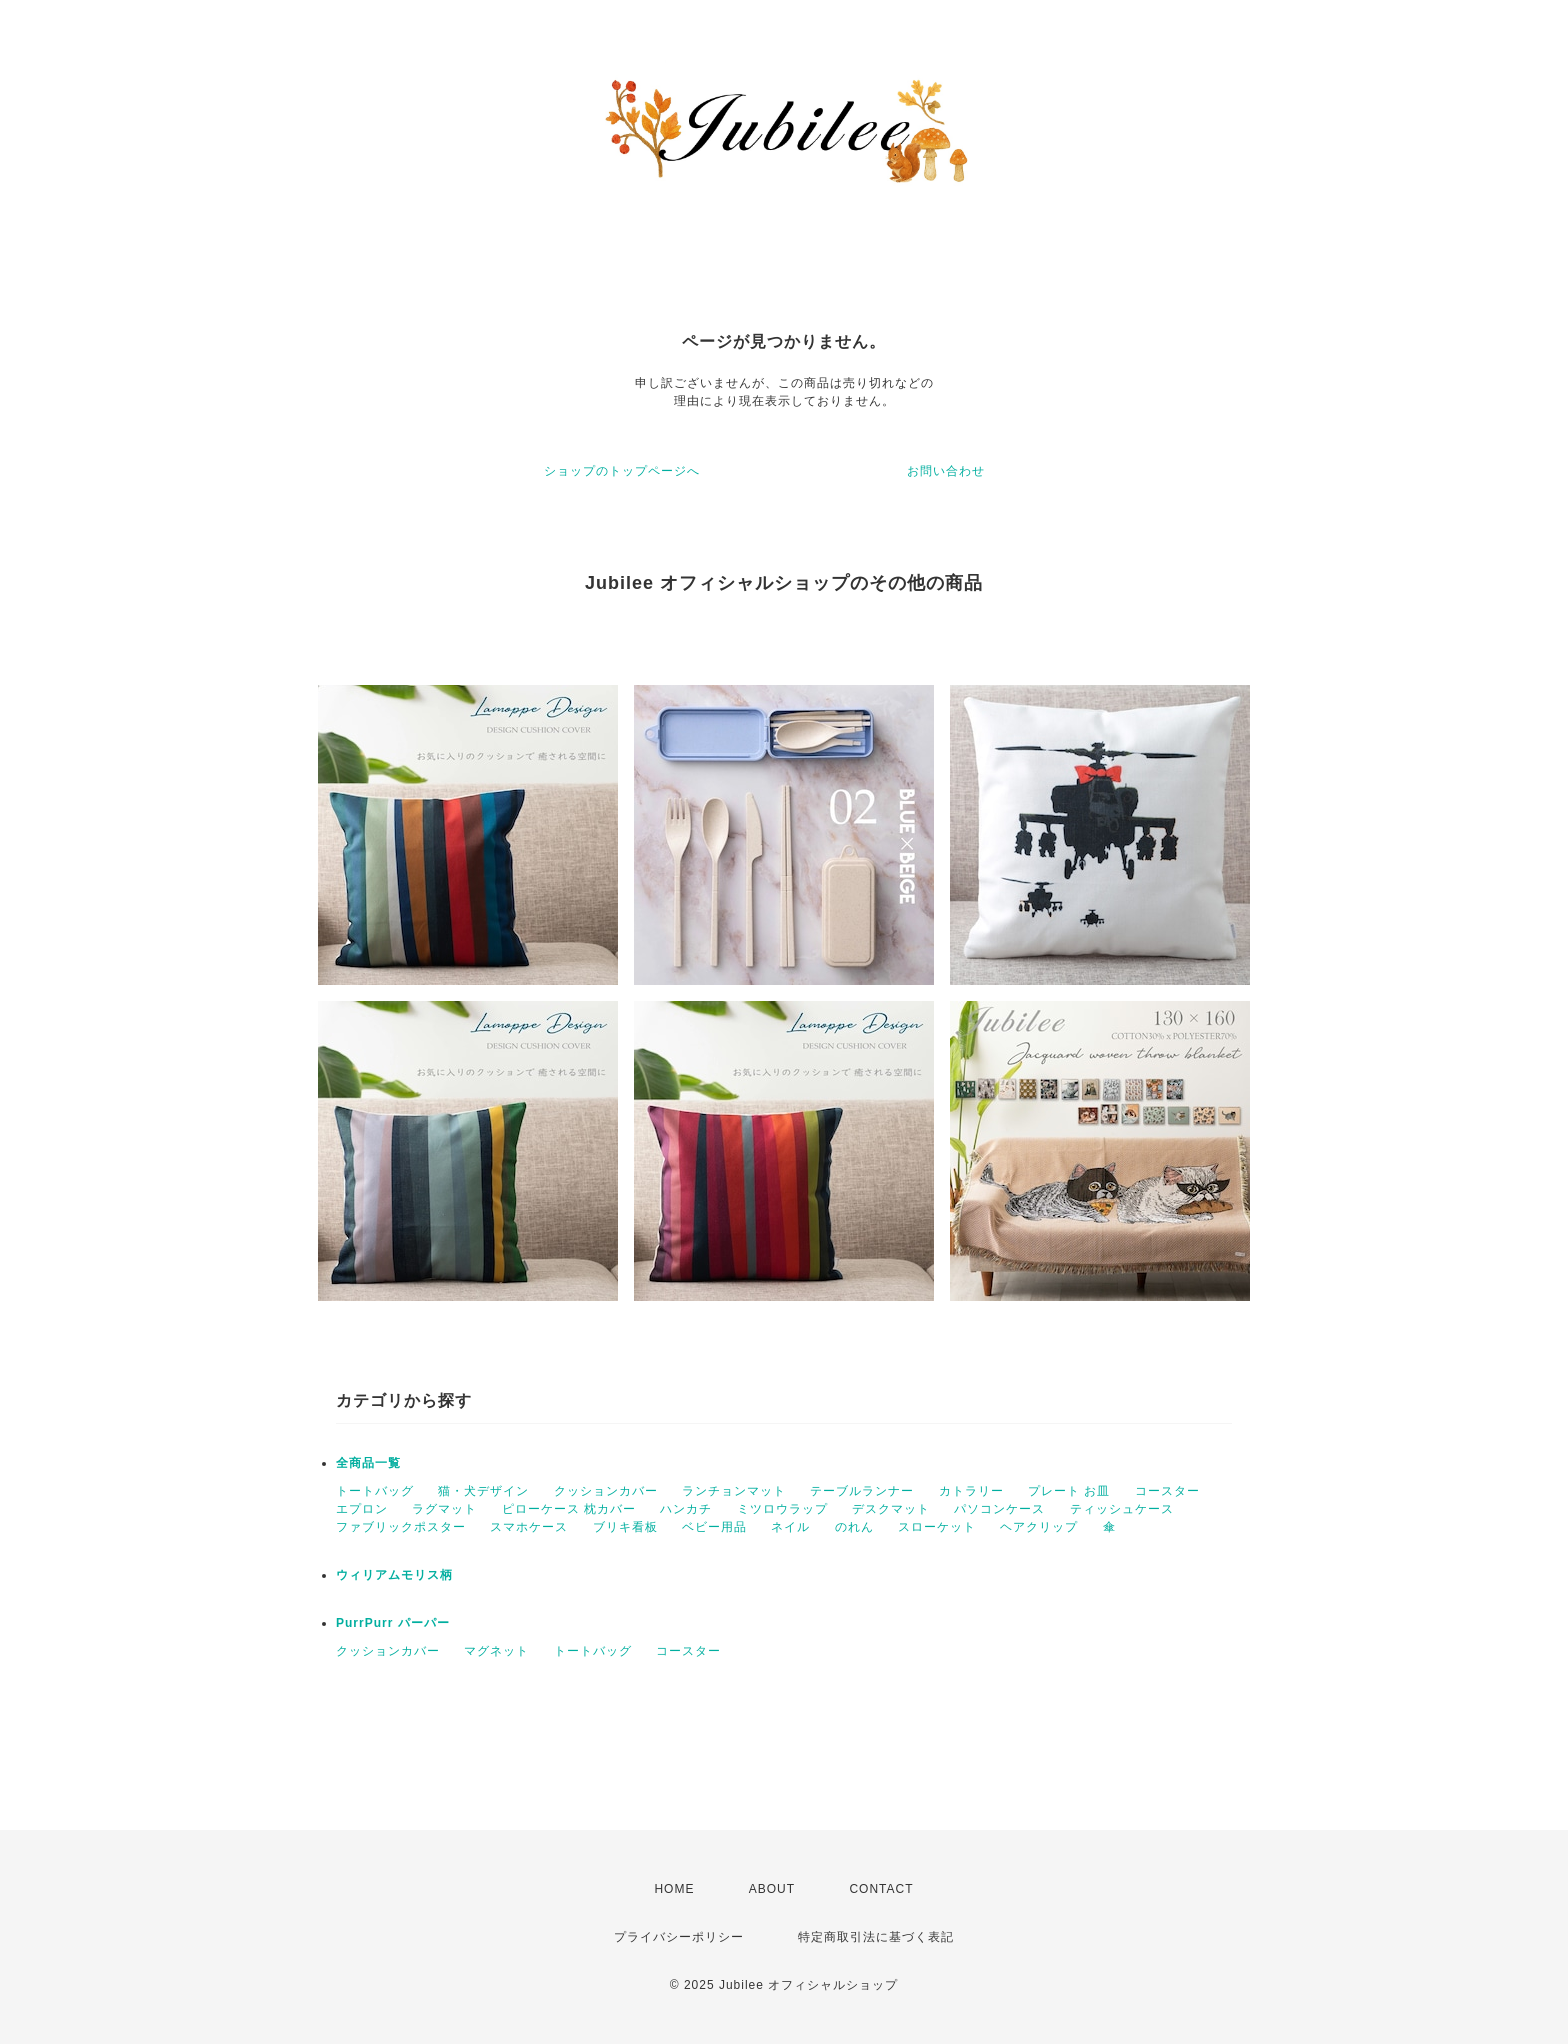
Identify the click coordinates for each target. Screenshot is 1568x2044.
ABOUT (772, 1889)
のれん (854, 1527)
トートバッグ (375, 1491)
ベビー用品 (714, 1527)
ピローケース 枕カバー (569, 1509)
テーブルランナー (862, 1491)
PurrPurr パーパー (393, 1623)
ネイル (790, 1527)
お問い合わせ (946, 471)
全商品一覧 (368, 1463)
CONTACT (881, 1889)
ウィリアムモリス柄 (394, 1575)
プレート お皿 (1069, 1491)
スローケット (937, 1527)
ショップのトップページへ (622, 471)
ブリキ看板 (625, 1527)
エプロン (362, 1509)
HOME (674, 1889)
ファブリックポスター (401, 1527)
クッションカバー (606, 1491)
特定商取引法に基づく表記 (876, 1937)
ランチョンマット (734, 1491)
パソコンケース (999, 1509)
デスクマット (891, 1509)
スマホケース (529, 1527)
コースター (1167, 1491)
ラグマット (444, 1509)
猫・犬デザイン (483, 1491)
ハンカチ (686, 1509)
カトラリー (971, 1491)
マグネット (496, 1651)
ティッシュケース (1122, 1509)
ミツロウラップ (782, 1509)
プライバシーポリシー (679, 1937)
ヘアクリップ (1039, 1527)
